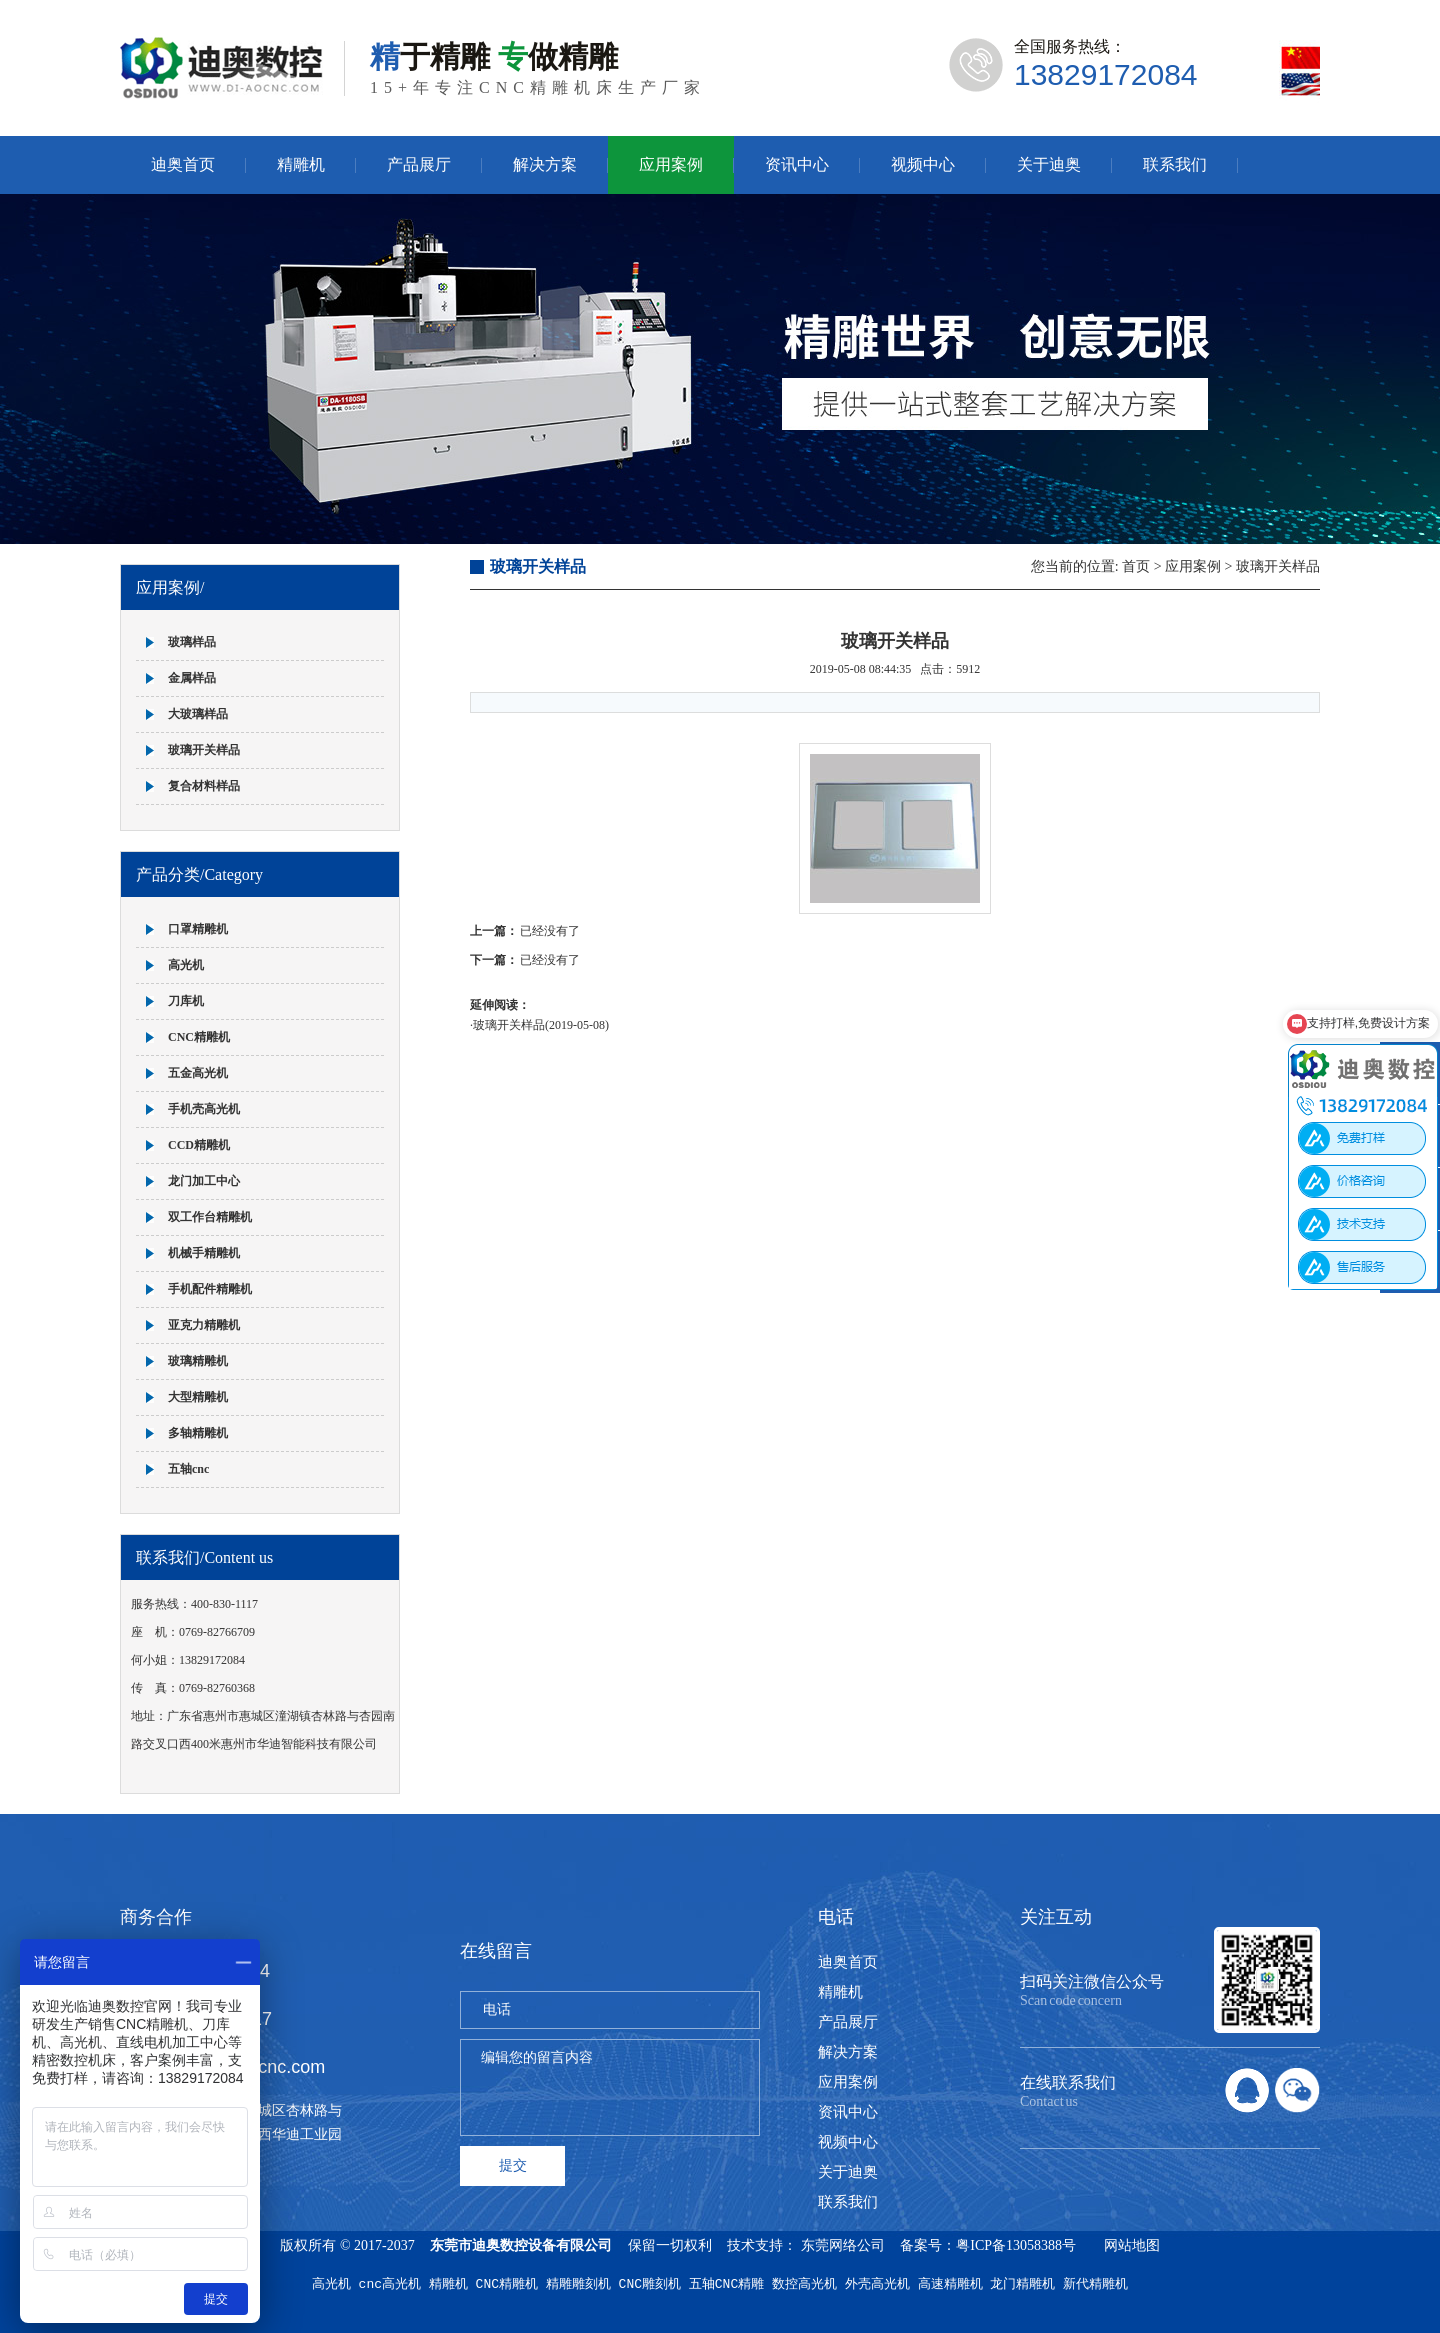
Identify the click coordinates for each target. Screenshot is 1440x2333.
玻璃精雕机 (198, 1361)
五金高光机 (198, 1073)
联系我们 (1175, 164)
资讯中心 (797, 164)
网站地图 (1132, 2245)
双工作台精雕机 (210, 1217)
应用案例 (671, 164)
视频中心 (923, 164)
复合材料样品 (204, 786)
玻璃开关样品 (204, 750)
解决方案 (545, 164)
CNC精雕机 (199, 1037)
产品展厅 (419, 164)
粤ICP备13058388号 (1016, 2245)
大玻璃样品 (198, 714)
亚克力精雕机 (204, 1325)
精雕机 (301, 164)
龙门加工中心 (204, 1181)
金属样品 (192, 678)
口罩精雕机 (198, 929)
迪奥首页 (183, 164)
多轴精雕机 (198, 1433)
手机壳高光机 (204, 1109)
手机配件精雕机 (210, 1289)
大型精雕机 (198, 1397)
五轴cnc (188, 1469)
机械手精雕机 (204, 1253)
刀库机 (186, 1001)
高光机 (186, 965)
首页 (1136, 566)
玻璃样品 (192, 642)
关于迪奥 (1049, 164)
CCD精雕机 (199, 1145)
